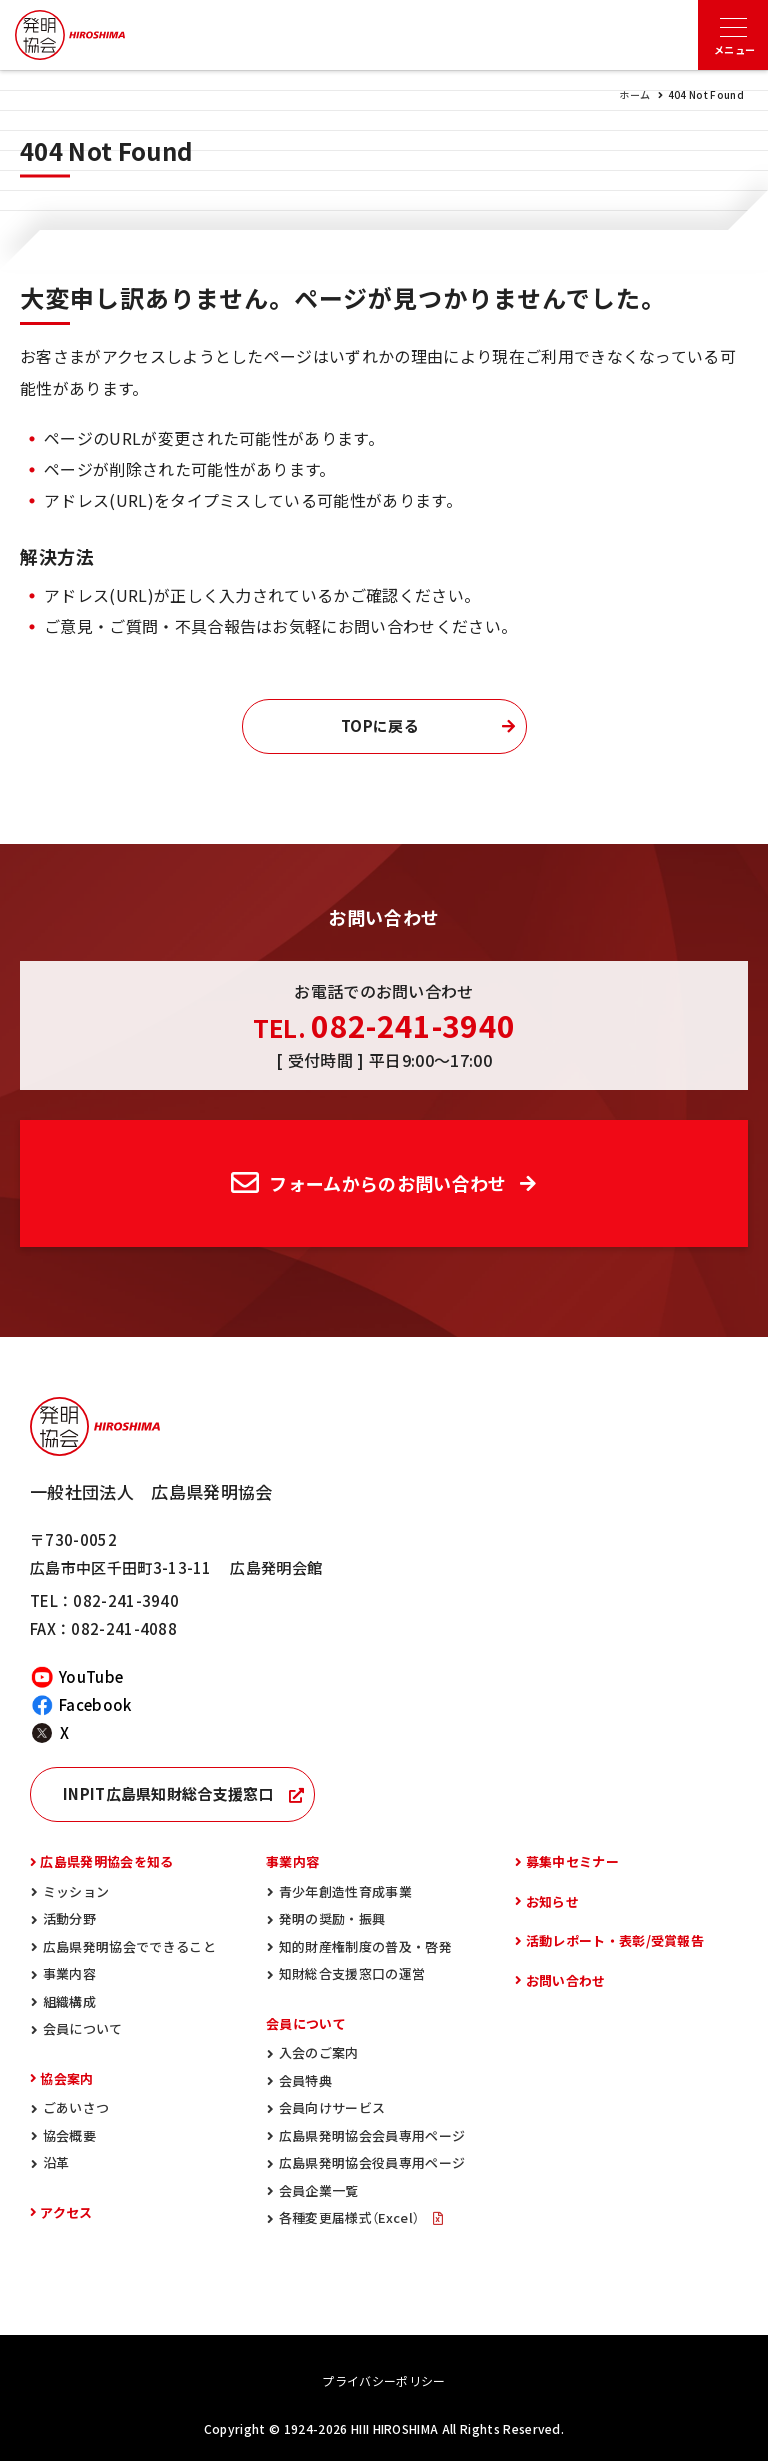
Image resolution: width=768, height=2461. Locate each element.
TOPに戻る (380, 726)
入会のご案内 (319, 2052)
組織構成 (69, 2001)
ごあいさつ (76, 2107)
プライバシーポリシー (383, 2381)
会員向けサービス (332, 2107)
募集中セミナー (572, 1861)
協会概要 (69, 2135)
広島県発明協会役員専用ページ (372, 2162)
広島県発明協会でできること (129, 1946)
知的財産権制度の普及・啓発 (365, 1946)
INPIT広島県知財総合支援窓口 (168, 1794)
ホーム (634, 94)
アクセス (66, 2212)
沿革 (56, 2162)
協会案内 (66, 2078)
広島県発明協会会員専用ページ (372, 2135)
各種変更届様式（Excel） (351, 2217)
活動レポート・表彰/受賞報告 (615, 1940)
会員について (83, 2028)
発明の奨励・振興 (332, 1918)
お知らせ (552, 1901)
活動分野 (69, 1918)
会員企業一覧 (319, 2190)
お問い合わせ (566, 1980)
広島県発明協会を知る (106, 1861)
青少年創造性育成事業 (345, 1891)
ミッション (76, 1891)
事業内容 (69, 1973)
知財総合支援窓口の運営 (352, 1973)
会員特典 (305, 2080)
